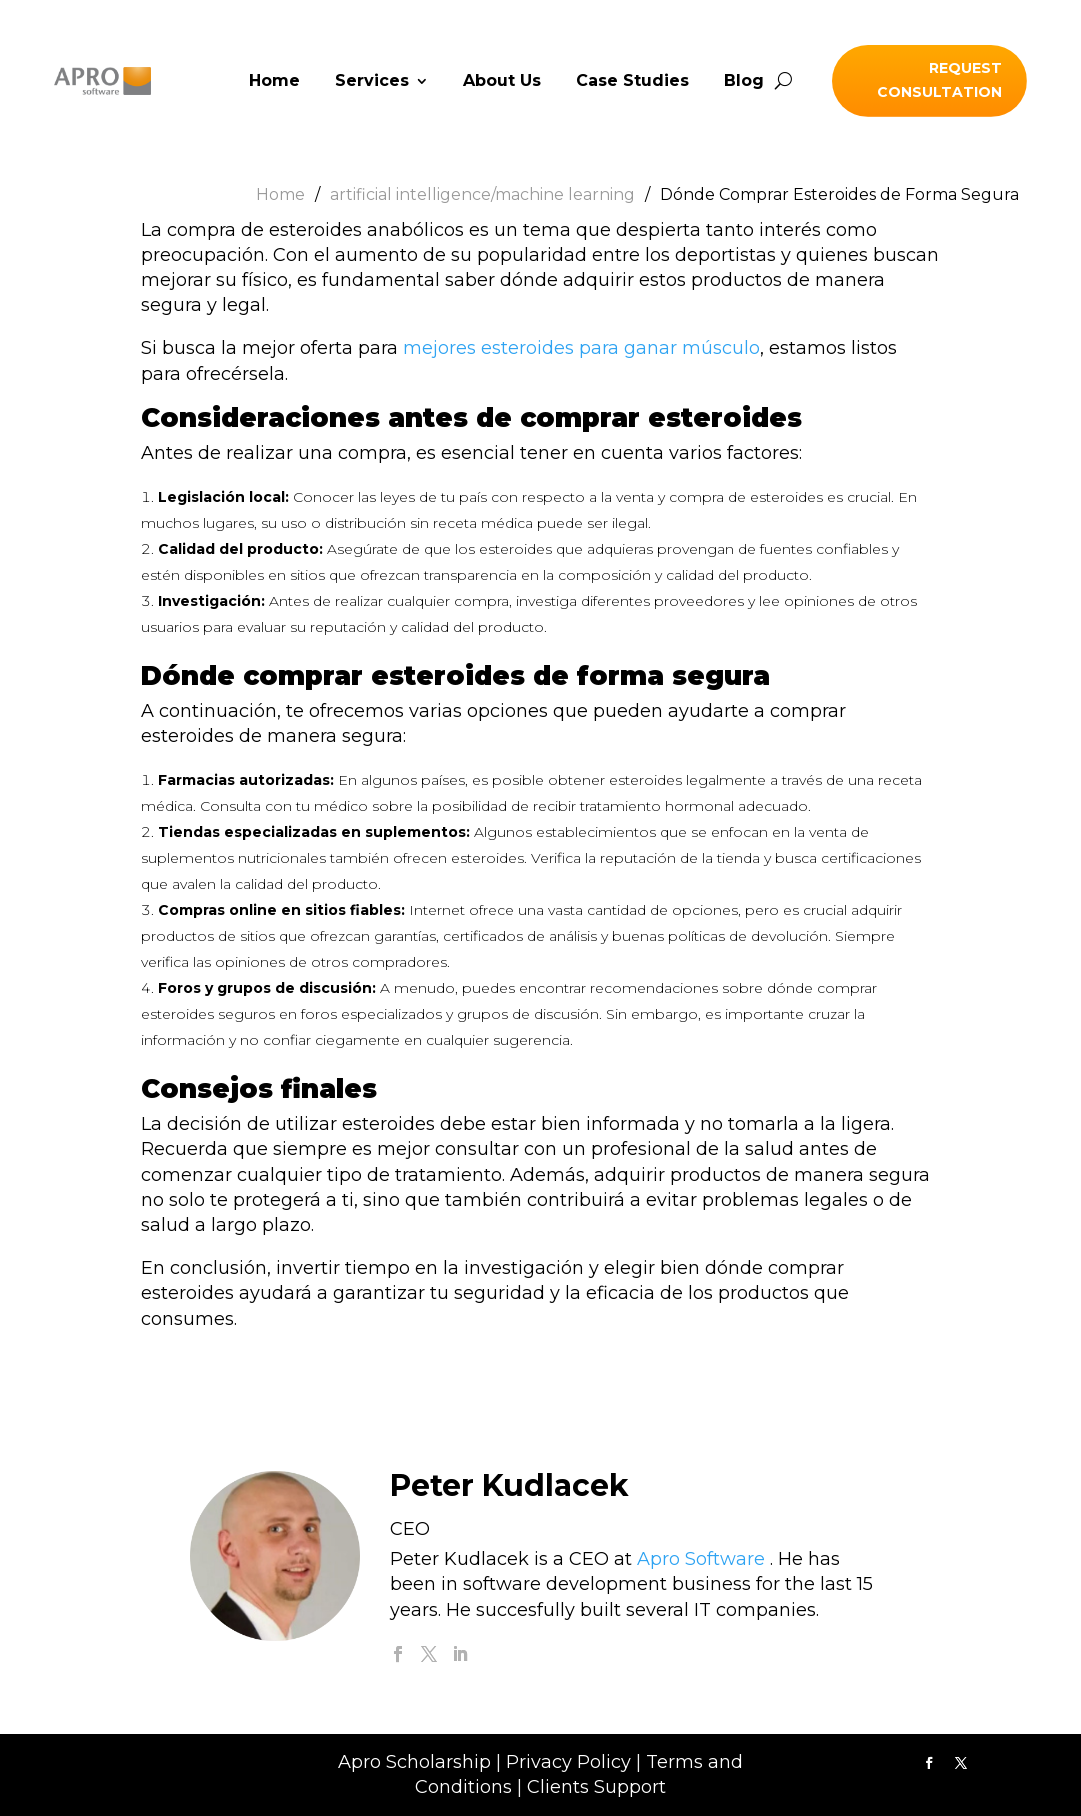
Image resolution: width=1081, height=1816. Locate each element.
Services (372, 82)
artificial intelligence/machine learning (482, 194)
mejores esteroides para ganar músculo (581, 348)
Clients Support (596, 1787)
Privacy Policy (568, 1762)
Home (274, 82)
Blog (744, 82)
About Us (502, 82)
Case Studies (632, 82)
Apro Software (701, 1559)
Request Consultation (939, 80)
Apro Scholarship (414, 1762)
